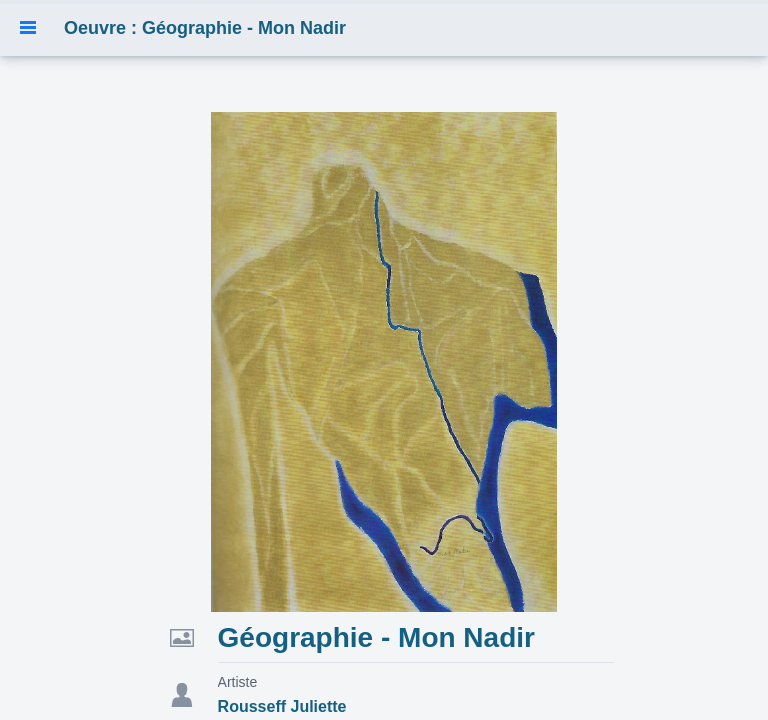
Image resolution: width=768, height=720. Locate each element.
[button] (28, 28)
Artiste (238, 682)
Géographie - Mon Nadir (376, 637)
